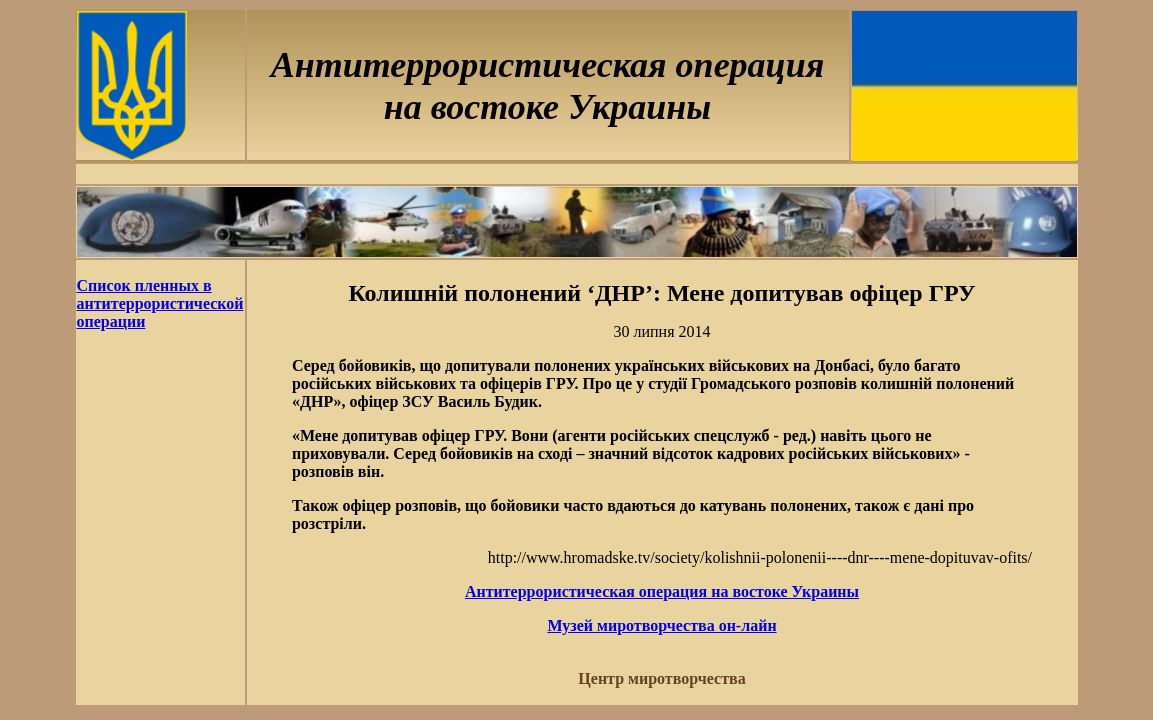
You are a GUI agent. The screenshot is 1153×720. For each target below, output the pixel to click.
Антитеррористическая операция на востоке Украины (662, 591)
